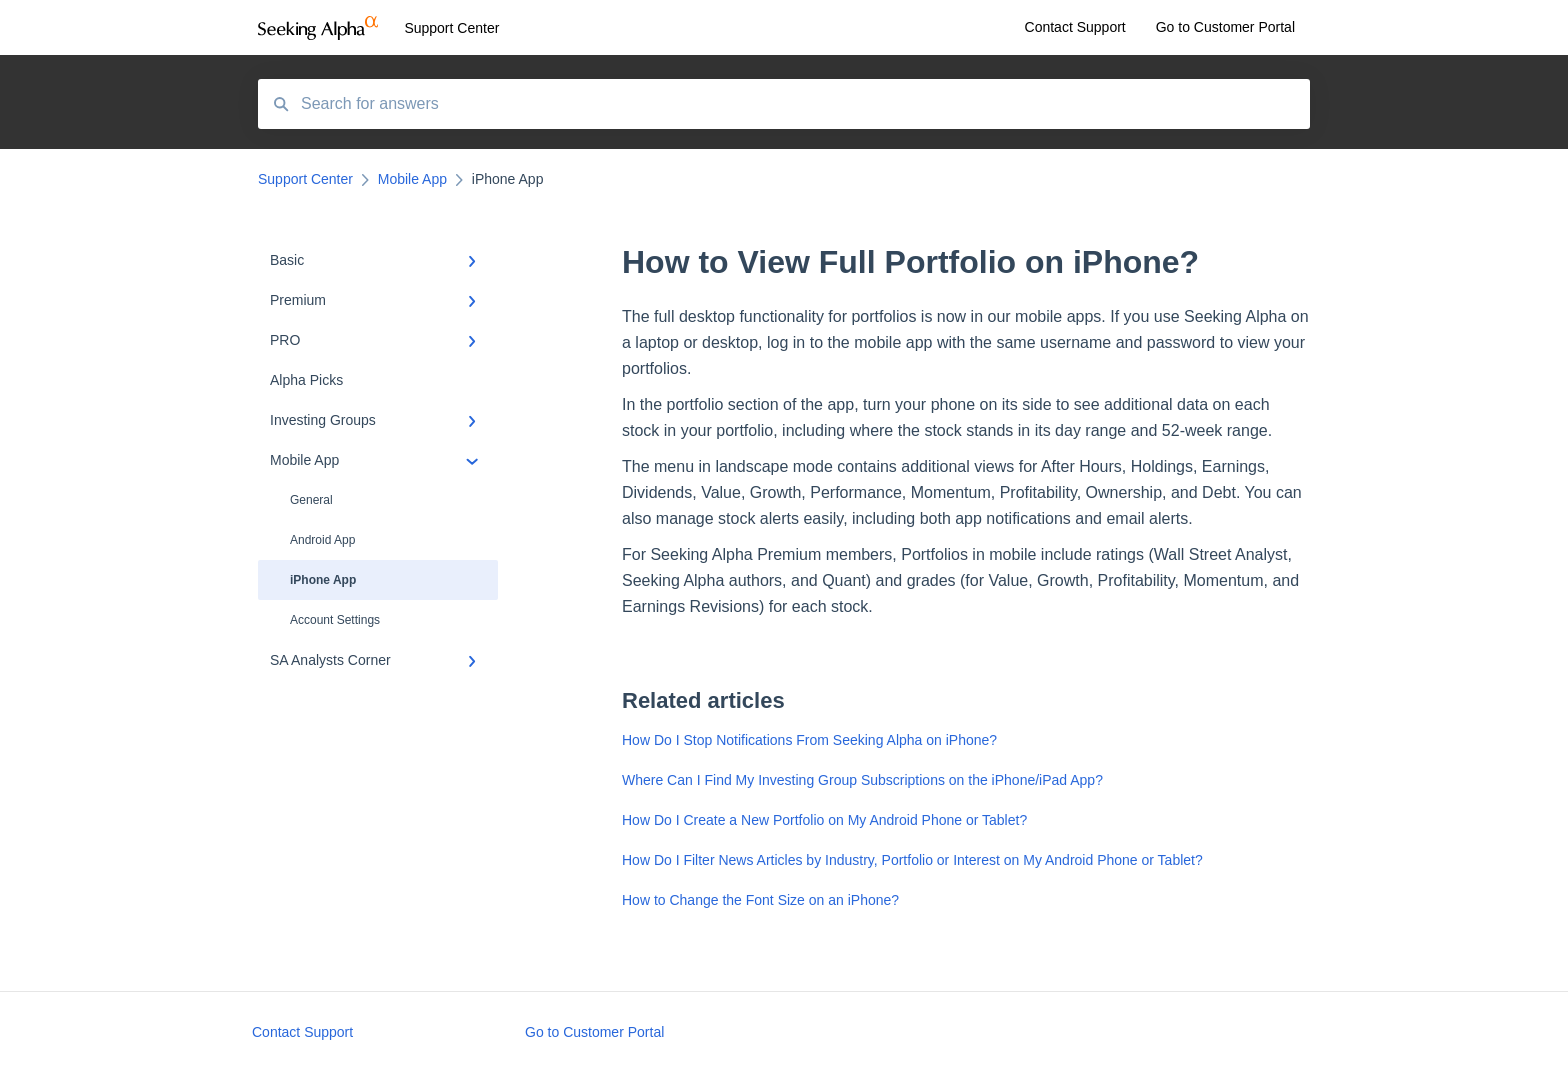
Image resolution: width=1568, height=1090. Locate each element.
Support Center (451, 28)
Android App (322, 540)
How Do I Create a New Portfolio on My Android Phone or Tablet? (824, 820)
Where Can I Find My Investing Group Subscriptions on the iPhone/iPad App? (862, 780)
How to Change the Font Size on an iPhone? (760, 900)
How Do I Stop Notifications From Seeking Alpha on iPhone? (809, 740)
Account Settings (335, 620)
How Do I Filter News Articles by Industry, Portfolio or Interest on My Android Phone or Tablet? (912, 860)
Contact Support (302, 1032)
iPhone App (323, 580)
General (311, 500)
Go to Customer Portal (594, 1032)
